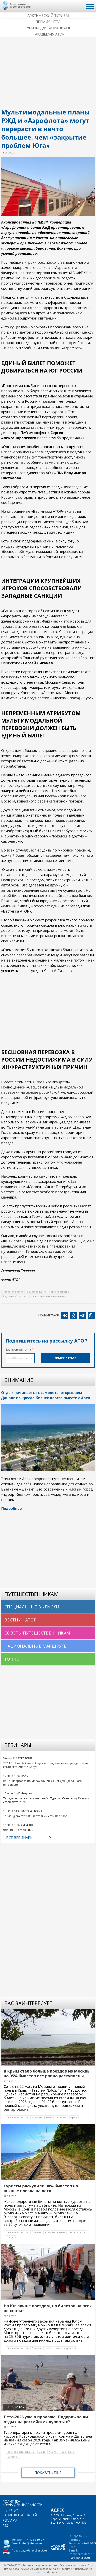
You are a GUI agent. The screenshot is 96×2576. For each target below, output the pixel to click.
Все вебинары (19, 1837)
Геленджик (67, 2451)
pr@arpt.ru (39, 2550)
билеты (36, 2232)
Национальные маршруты (36, 1646)
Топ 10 (11, 1659)
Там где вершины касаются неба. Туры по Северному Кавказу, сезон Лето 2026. (46, 1800)
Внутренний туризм (15, 1296)
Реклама (9, 2520)
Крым (74, 2117)
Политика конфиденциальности (22, 2503)
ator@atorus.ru (32, 2543)
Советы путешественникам (37, 1633)
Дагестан (13, 2456)
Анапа (52, 2451)
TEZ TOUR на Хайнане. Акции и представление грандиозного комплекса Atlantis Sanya (45, 1765)
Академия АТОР (49, 34)
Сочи (42, 2451)
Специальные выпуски (31, 1607)
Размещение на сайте (21, 2515)
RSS (5, 2525)
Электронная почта (18, 1349)
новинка (61, 2117)
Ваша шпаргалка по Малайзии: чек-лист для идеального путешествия (42, 1782)
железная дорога (13, 1291)
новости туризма (42, 2117)
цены (11, 2237)
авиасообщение (37, 1291)
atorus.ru (39, 2572)
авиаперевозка (60, 1291)
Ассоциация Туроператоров (20, 5)
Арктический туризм (48, 15)
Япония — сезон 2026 (18, 1830)
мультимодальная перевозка (48, 1296)
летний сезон (77, 2232)
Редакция (10, 2510)
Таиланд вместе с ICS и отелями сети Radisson (35, 1816)
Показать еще (48, 2472)
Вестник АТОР (20, 1620)
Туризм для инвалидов (48, 28)
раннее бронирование (21, 2451)
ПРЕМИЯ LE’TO (48, 21)
